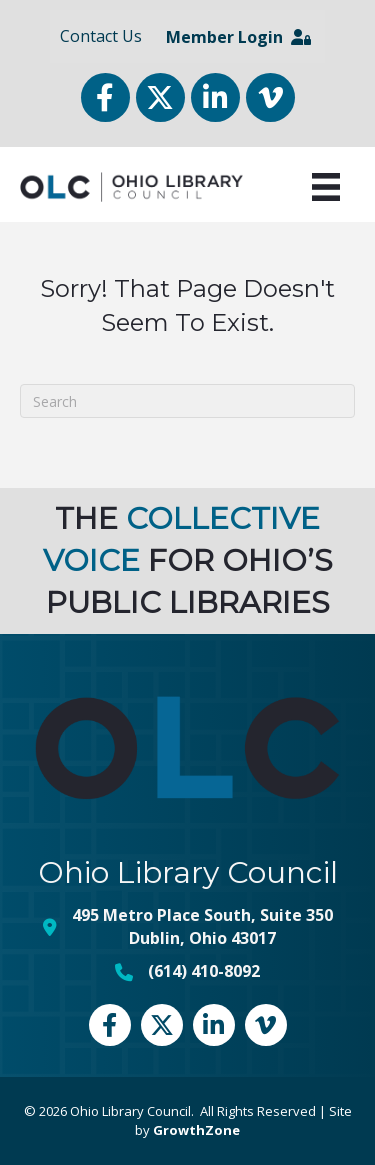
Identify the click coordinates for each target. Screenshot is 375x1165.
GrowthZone (196, 1130)
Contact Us (101, 36)
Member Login (238, 37)
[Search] (187, 401)
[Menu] (326, 187)
